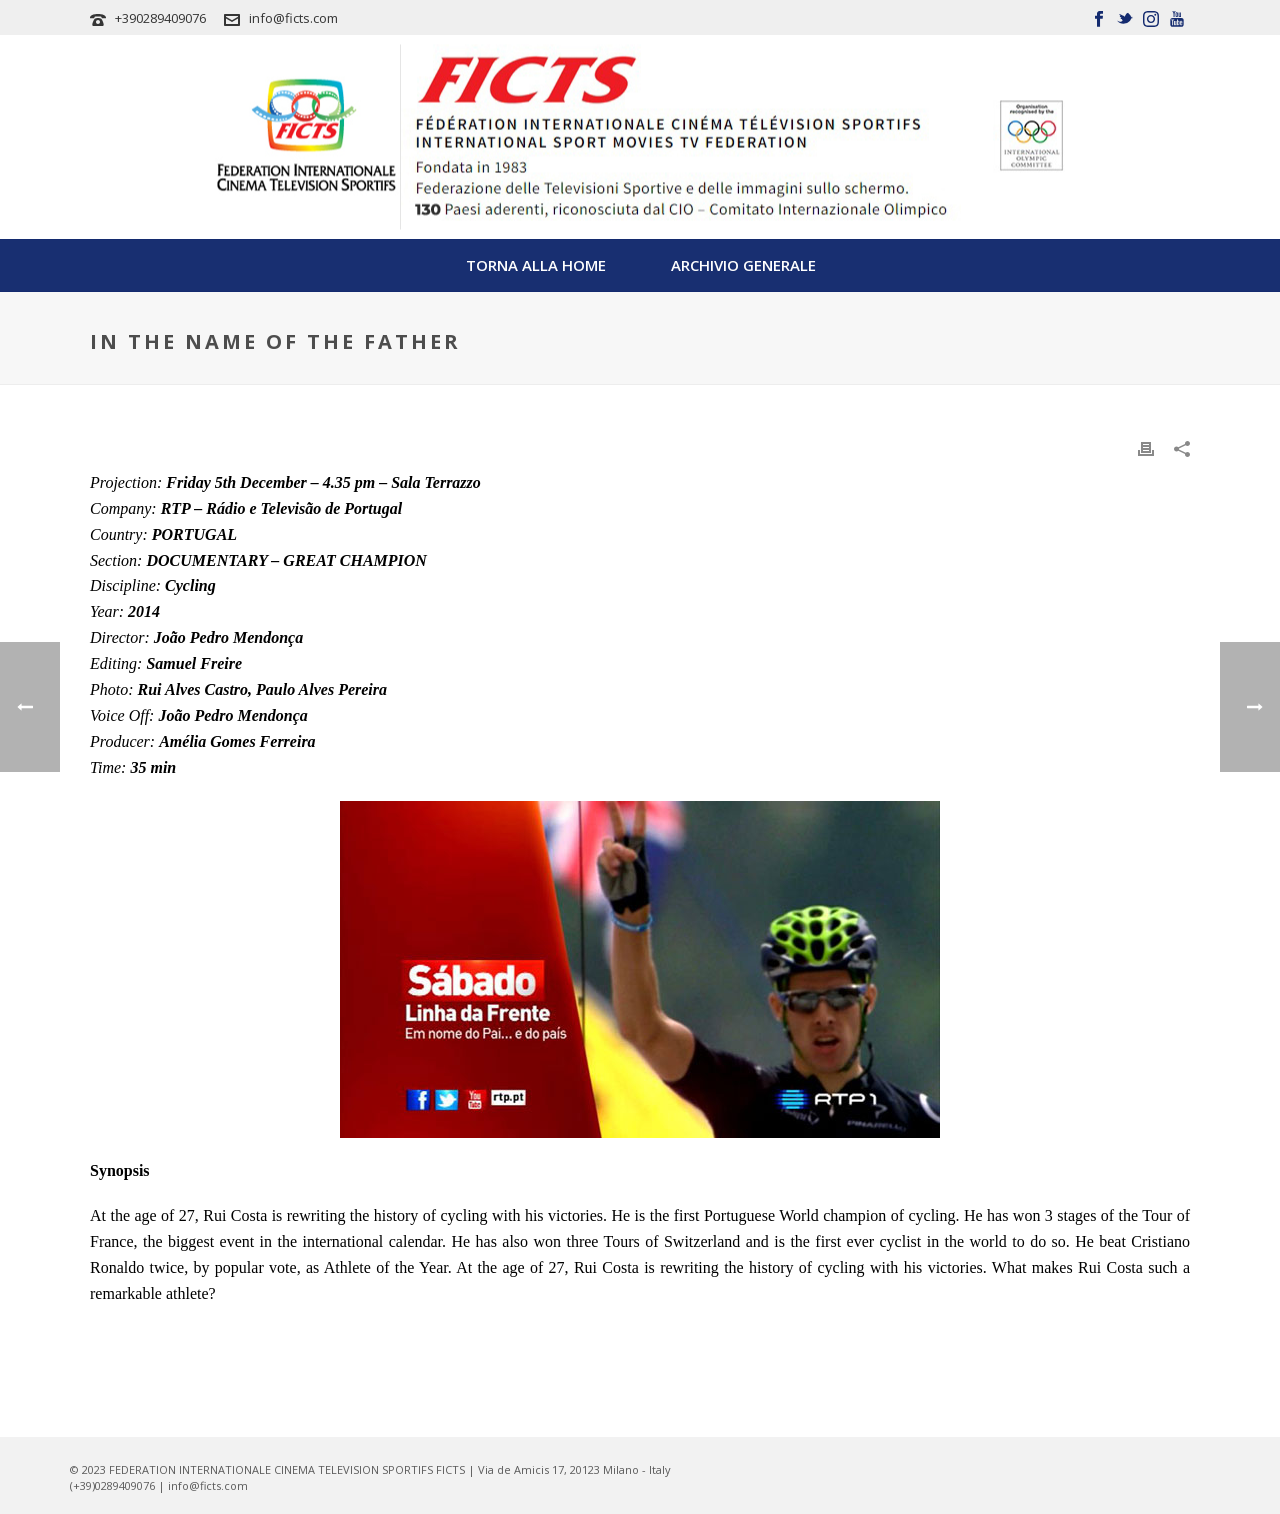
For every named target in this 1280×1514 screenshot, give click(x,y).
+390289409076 (160, 18)
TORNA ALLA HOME (536, 265)
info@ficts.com (293, 18)
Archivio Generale (743, 265)
